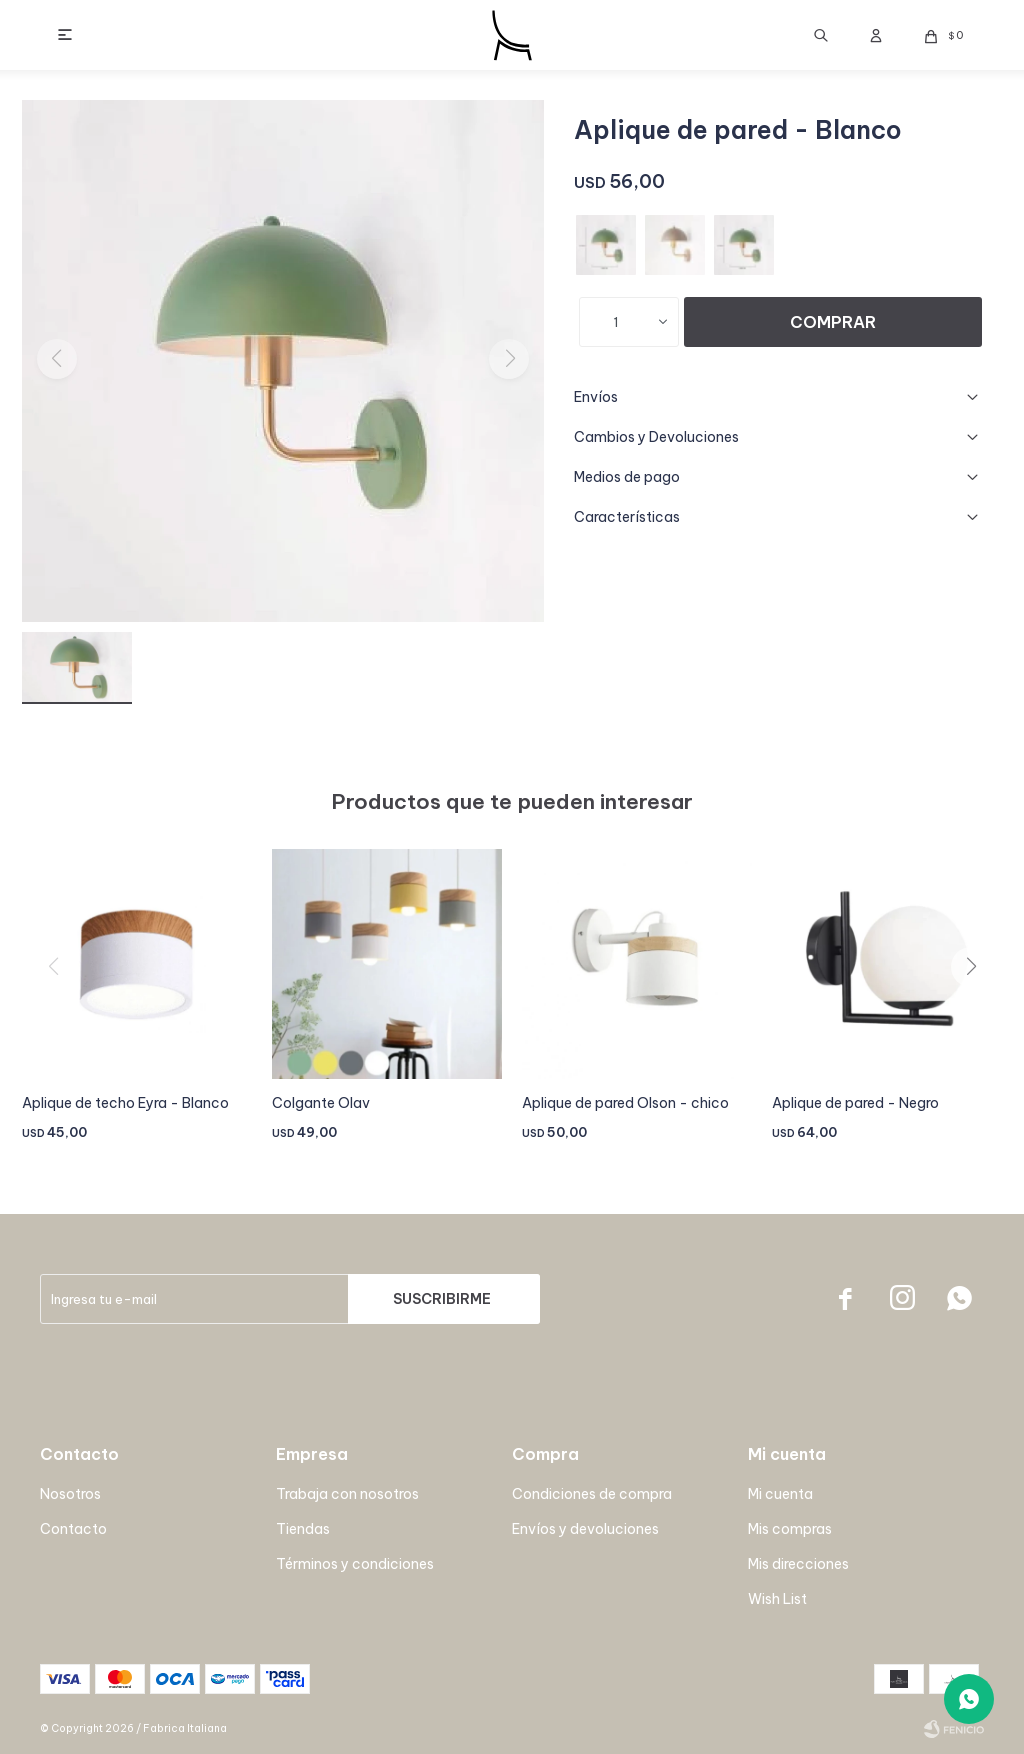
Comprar (833, 322)
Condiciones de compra (592, 1494)
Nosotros (70, 1494)
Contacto (73, 1529)
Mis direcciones (798, 1564)
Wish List (777, 1599)
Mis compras (790, 1529)
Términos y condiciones (355, 1564)
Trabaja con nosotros (347, 1494)
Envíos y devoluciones (585, 1529)
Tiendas (303, 1529)
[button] (978, 1007)
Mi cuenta (780, 1494)
